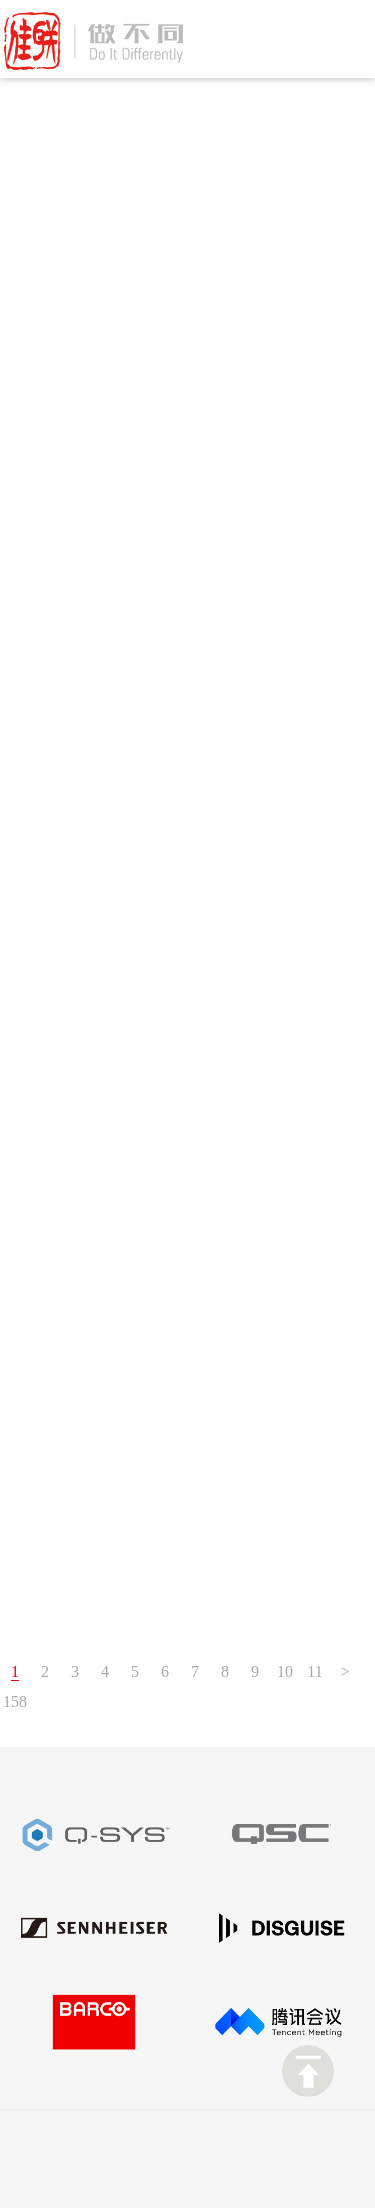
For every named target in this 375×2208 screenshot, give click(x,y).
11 (314, 1671)
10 (285, 1671)
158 (15, 1701)
